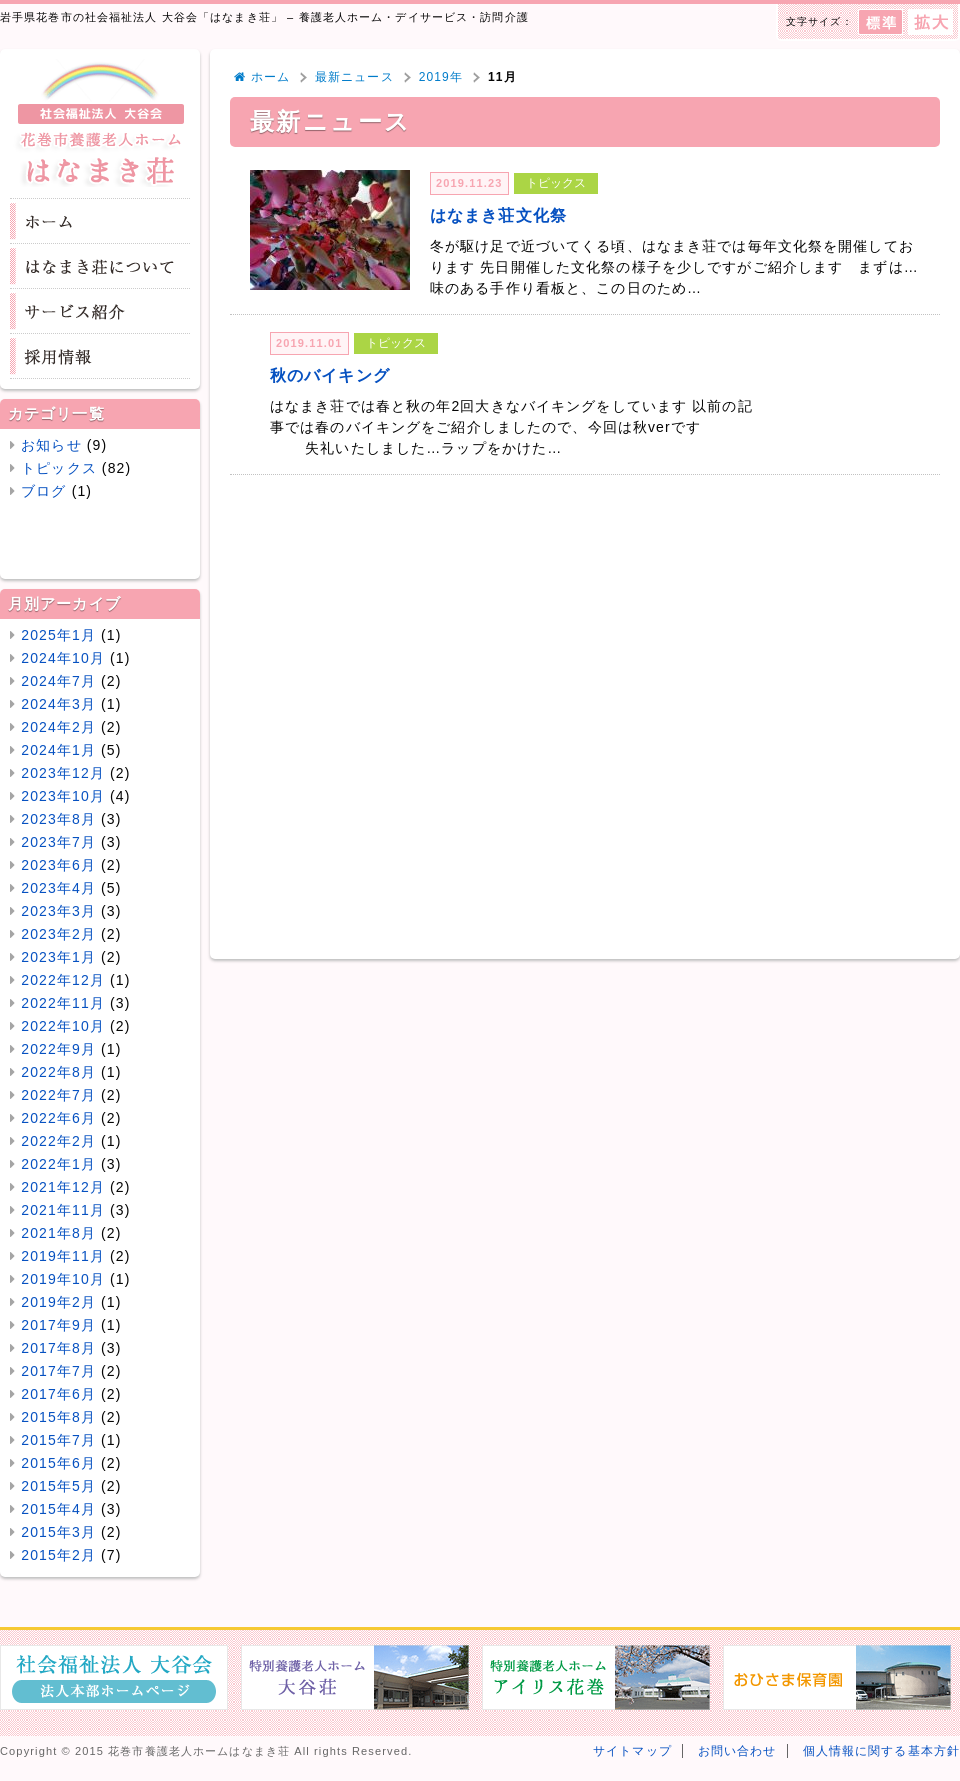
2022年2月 (58, 1141)
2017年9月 (58, 1325)
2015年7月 (58, 1440)
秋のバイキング (330, 375)
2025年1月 (58, 635)
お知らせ (51, 445)
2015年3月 (58, 1532)
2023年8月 (58, 819)
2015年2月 (58, 1555)
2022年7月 (58, 1095)
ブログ (43, 491)
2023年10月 (63, 796)
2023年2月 (58, 934)
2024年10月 (63, 658)
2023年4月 (58, 888)
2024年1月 (58, 750)
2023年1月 (58, 957)
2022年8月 (58, 1072)
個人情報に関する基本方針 (881, 1751)
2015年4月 (58, 1509)
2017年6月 (58, 1394)
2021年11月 (63, 1210)
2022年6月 (58, 1118)
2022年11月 (63, 1003)
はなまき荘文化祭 (498, 215)
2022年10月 (63, 1026)
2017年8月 (58, 1348)
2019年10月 (63, 1279)
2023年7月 (58, 842)
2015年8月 (58, 1417)
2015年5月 (58, 1486)
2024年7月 (58, 681)
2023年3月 (58, 911)
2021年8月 (58, 1233)
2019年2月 (58, 1302)
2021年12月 (63, 1187)
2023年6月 (58, 865)
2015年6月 (58, 1463)
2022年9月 (58, 1049)
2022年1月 (58, 1164)
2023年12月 (63, 773)
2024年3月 (58, 704)
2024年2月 (58, 727)
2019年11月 (63, 1256)
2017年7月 (58, 1371)
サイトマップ (632, 1751)
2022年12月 (63, 980)
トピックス (59, 468)
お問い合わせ (737, 1751)
